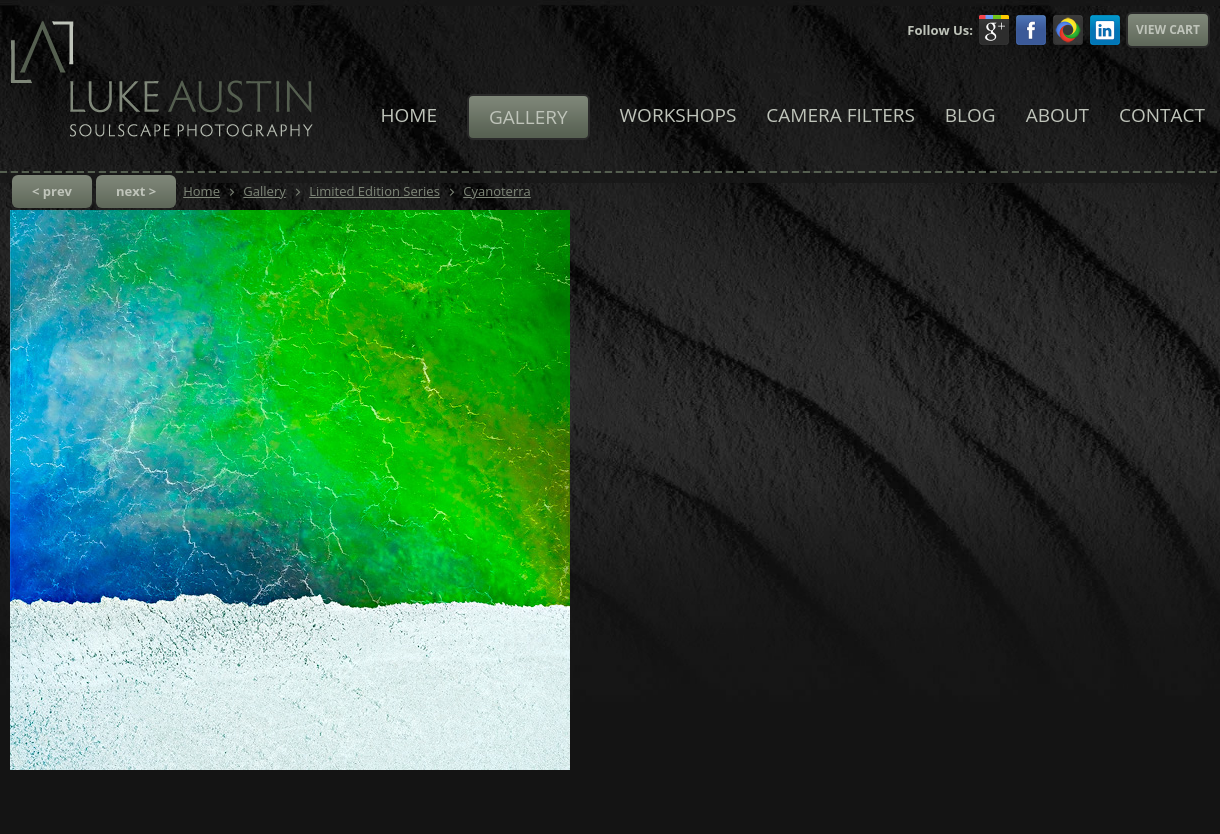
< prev (52, 191)
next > (136, 191)
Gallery (528, 117)
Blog (970, 115)
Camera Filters (840, 115)
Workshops (678, 115)
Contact (1162, 115)
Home (409, 115)
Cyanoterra (497, 191)
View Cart (1168, 29)
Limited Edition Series (374, 191)
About (1057, 115)
